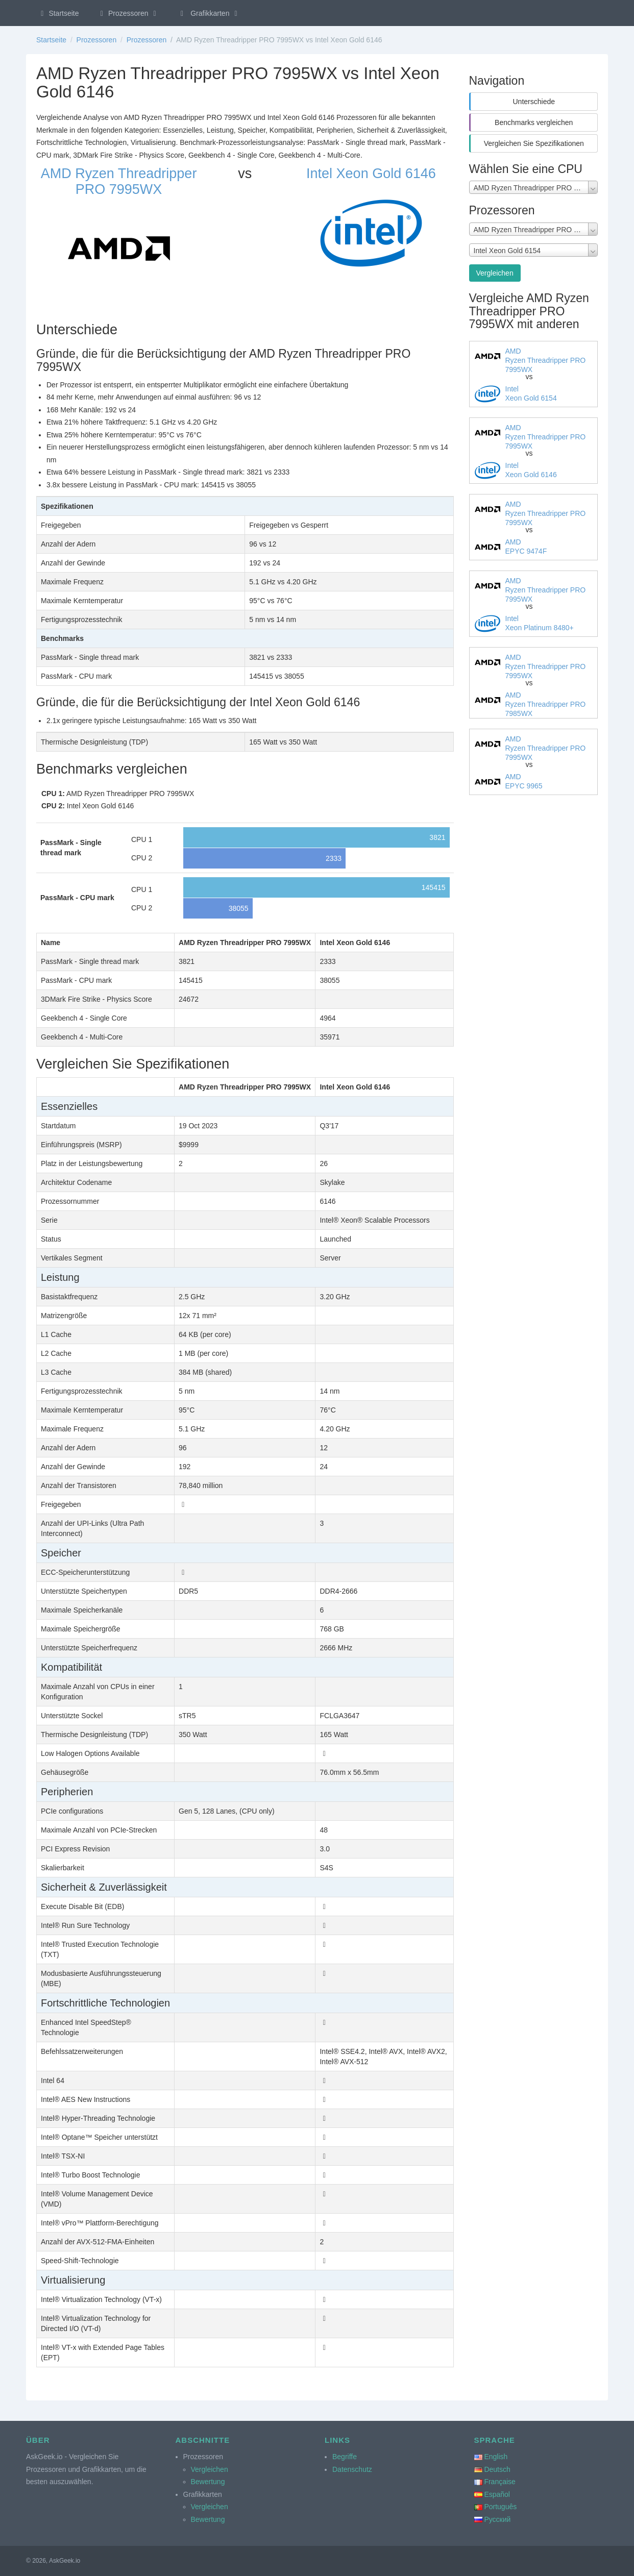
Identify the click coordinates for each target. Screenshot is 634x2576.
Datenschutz (352, 2469)
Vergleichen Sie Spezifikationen (534, 143)
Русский (497, 2519)
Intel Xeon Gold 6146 (371, 173)
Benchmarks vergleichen (534, 122)
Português (500, 2507)
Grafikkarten (209, 13)
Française (499, 2482)
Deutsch (497, 2469)
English (495, 2457)
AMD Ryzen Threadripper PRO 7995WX (119, 181)
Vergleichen (495, 273)
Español (497, 2494)
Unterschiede (534, 101)
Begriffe (344, 2457)
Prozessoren (128, 13)
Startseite (58, 13)
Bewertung (208, 2482)
